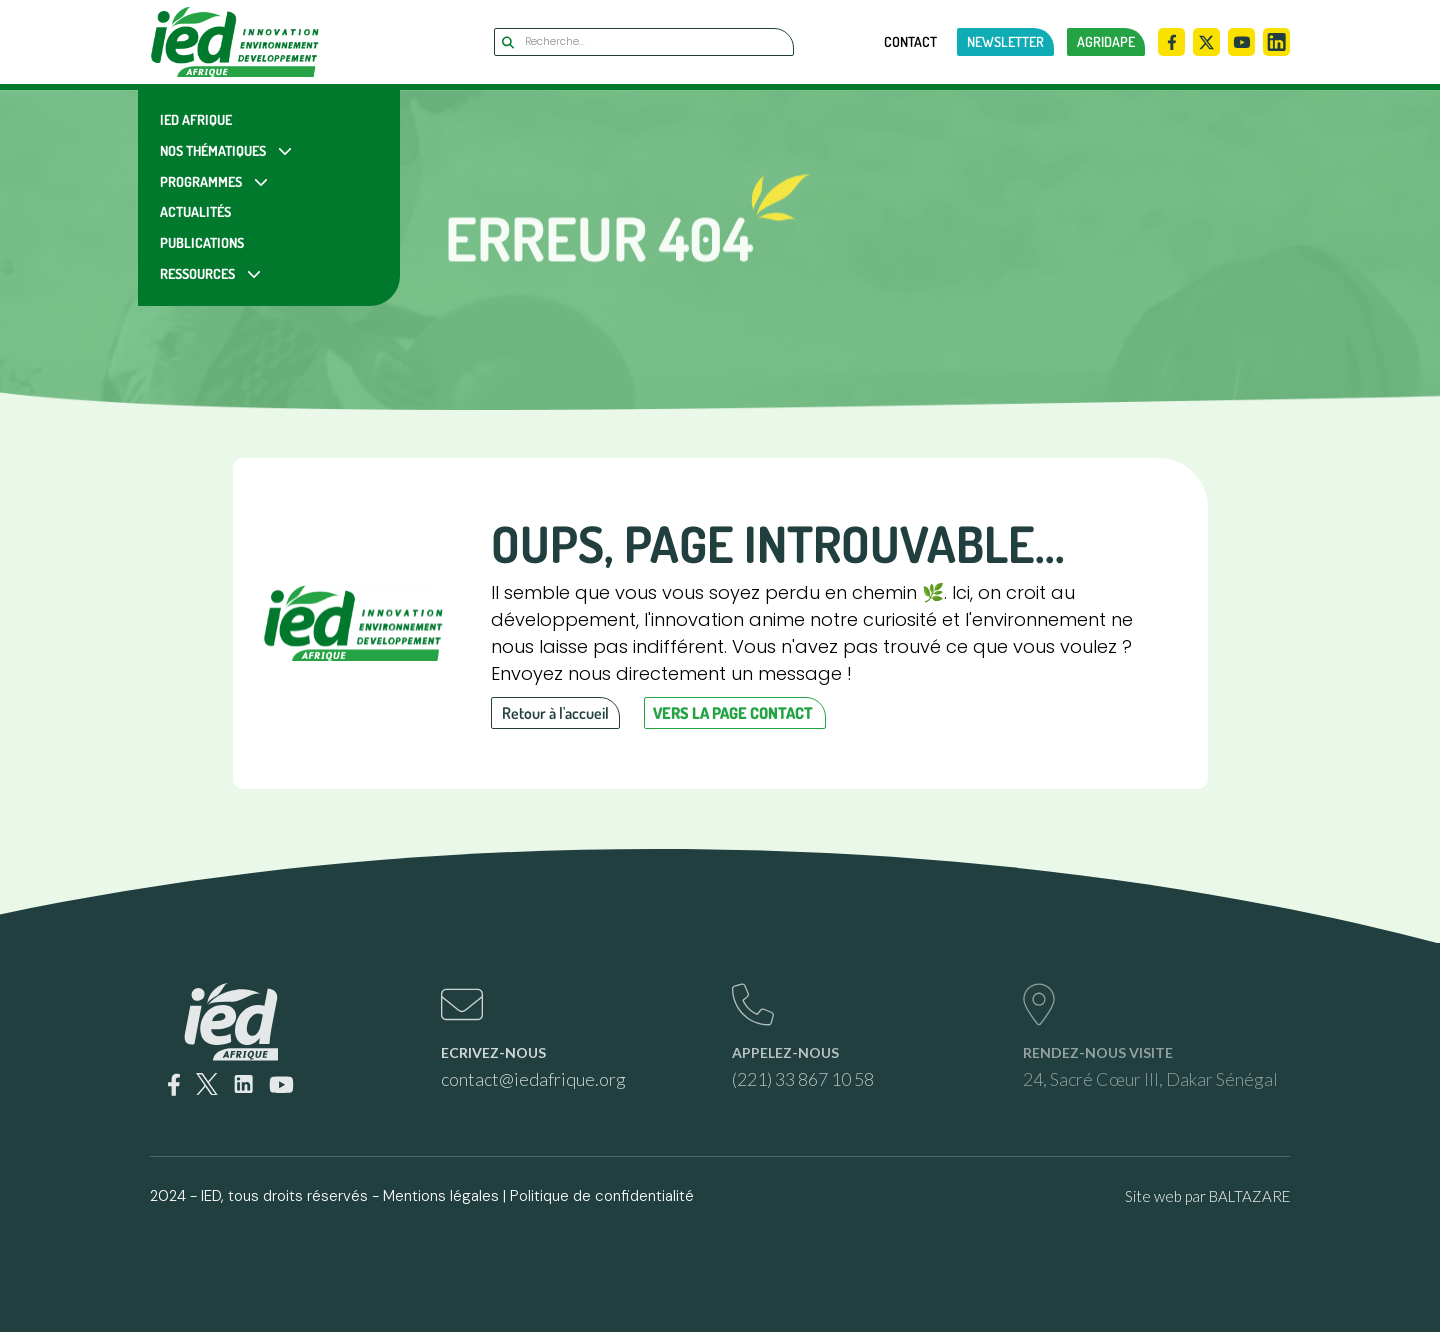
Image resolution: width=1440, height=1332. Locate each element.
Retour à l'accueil (555, 713)
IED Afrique (196, 119)
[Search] (644, 42)
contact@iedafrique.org (533, 1079)
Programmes (201, 181)
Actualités (195, 211)
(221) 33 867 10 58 (803, 1079)
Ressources (197, 273)
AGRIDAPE (1106, 41)
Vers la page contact (733, 713)
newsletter (1005, 41)
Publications (202, 242)
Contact (910, 42)
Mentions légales (441, 1196)
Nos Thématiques (213, 150)
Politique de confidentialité (602, 1196)
